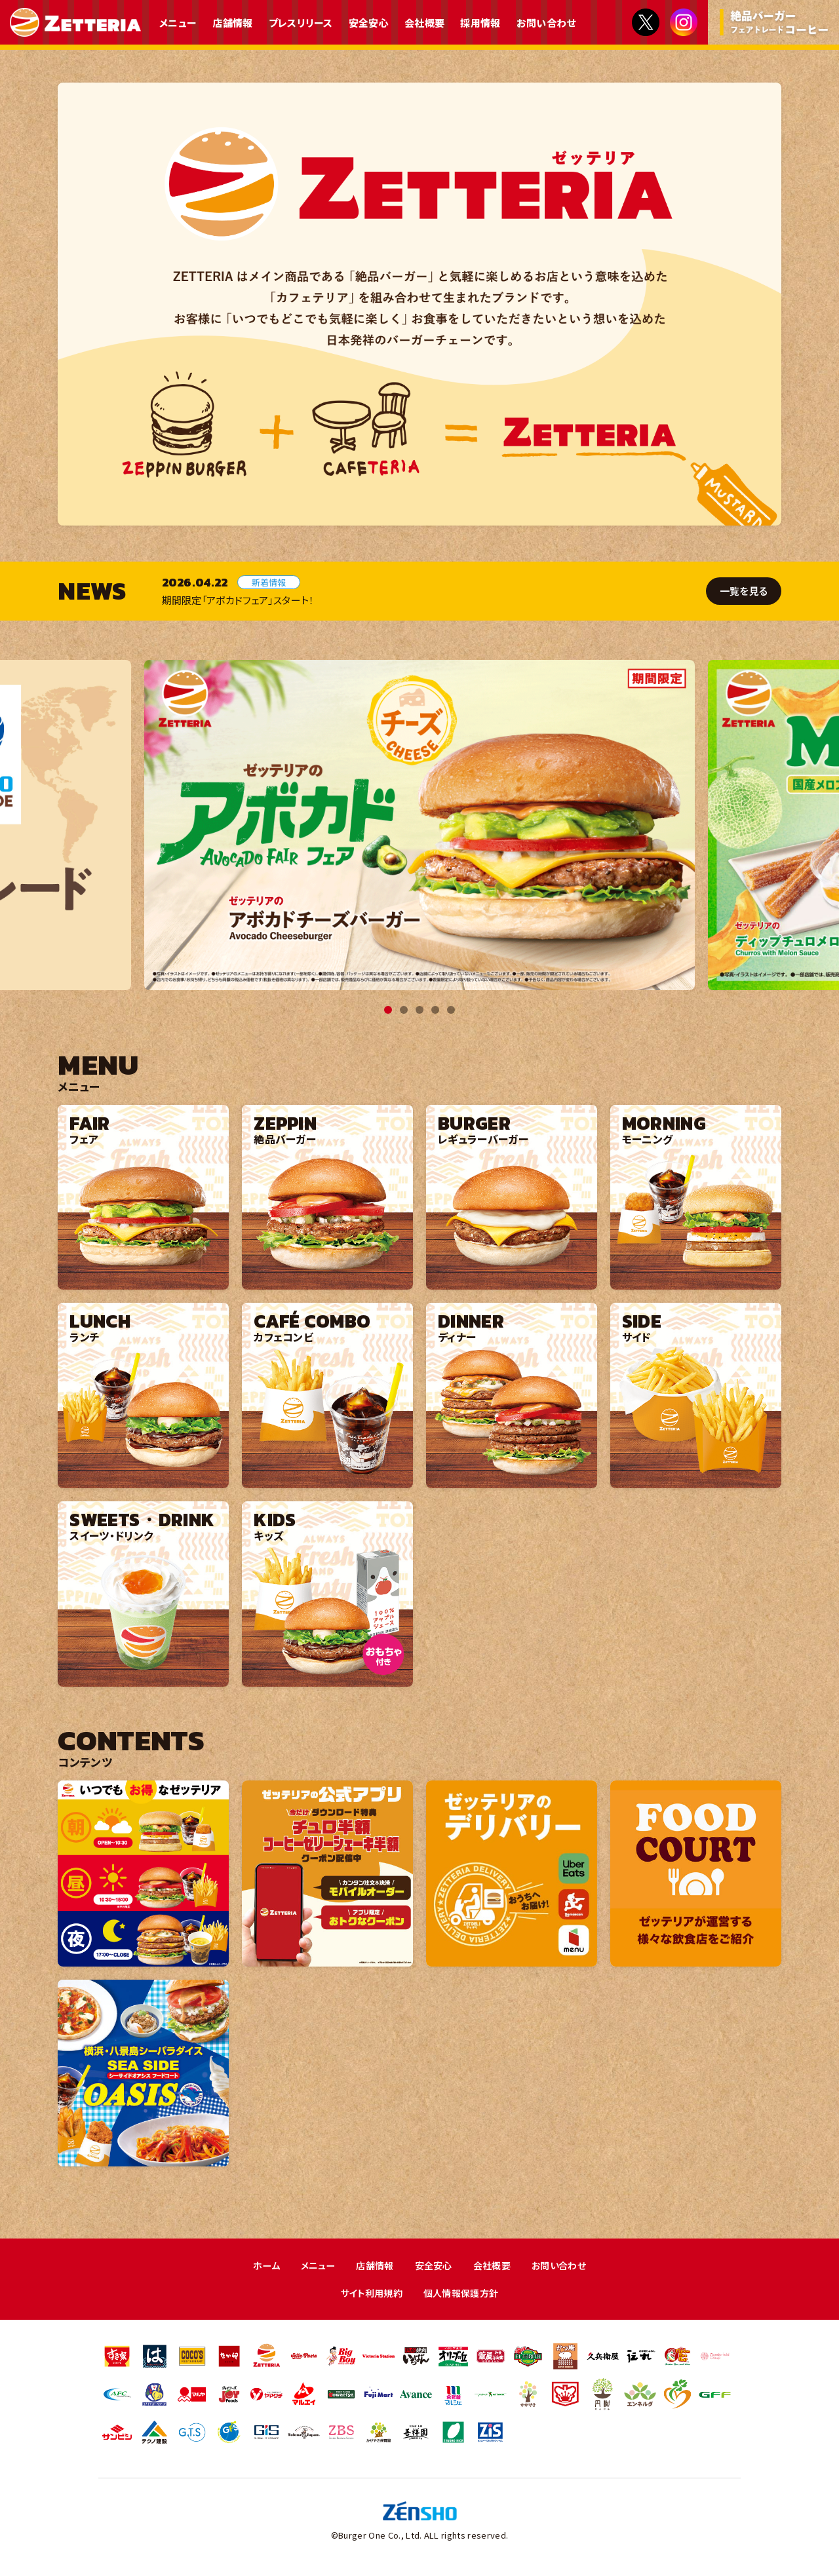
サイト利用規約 (369, 2294)
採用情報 (480, 22)
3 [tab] (419, 1010)
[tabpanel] (419, 825)
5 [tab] (451, 1010)
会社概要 (424, 22)
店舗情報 (232, 22)
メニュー (178, 22)
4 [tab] (435, 1010)
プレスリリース (301, 22)
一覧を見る (742, 591)
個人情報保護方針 (463, 2294)
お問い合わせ (546, 22)
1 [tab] (388, 1010)
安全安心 (369, 22)
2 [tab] (404, 1010)
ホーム (258, 2266)
